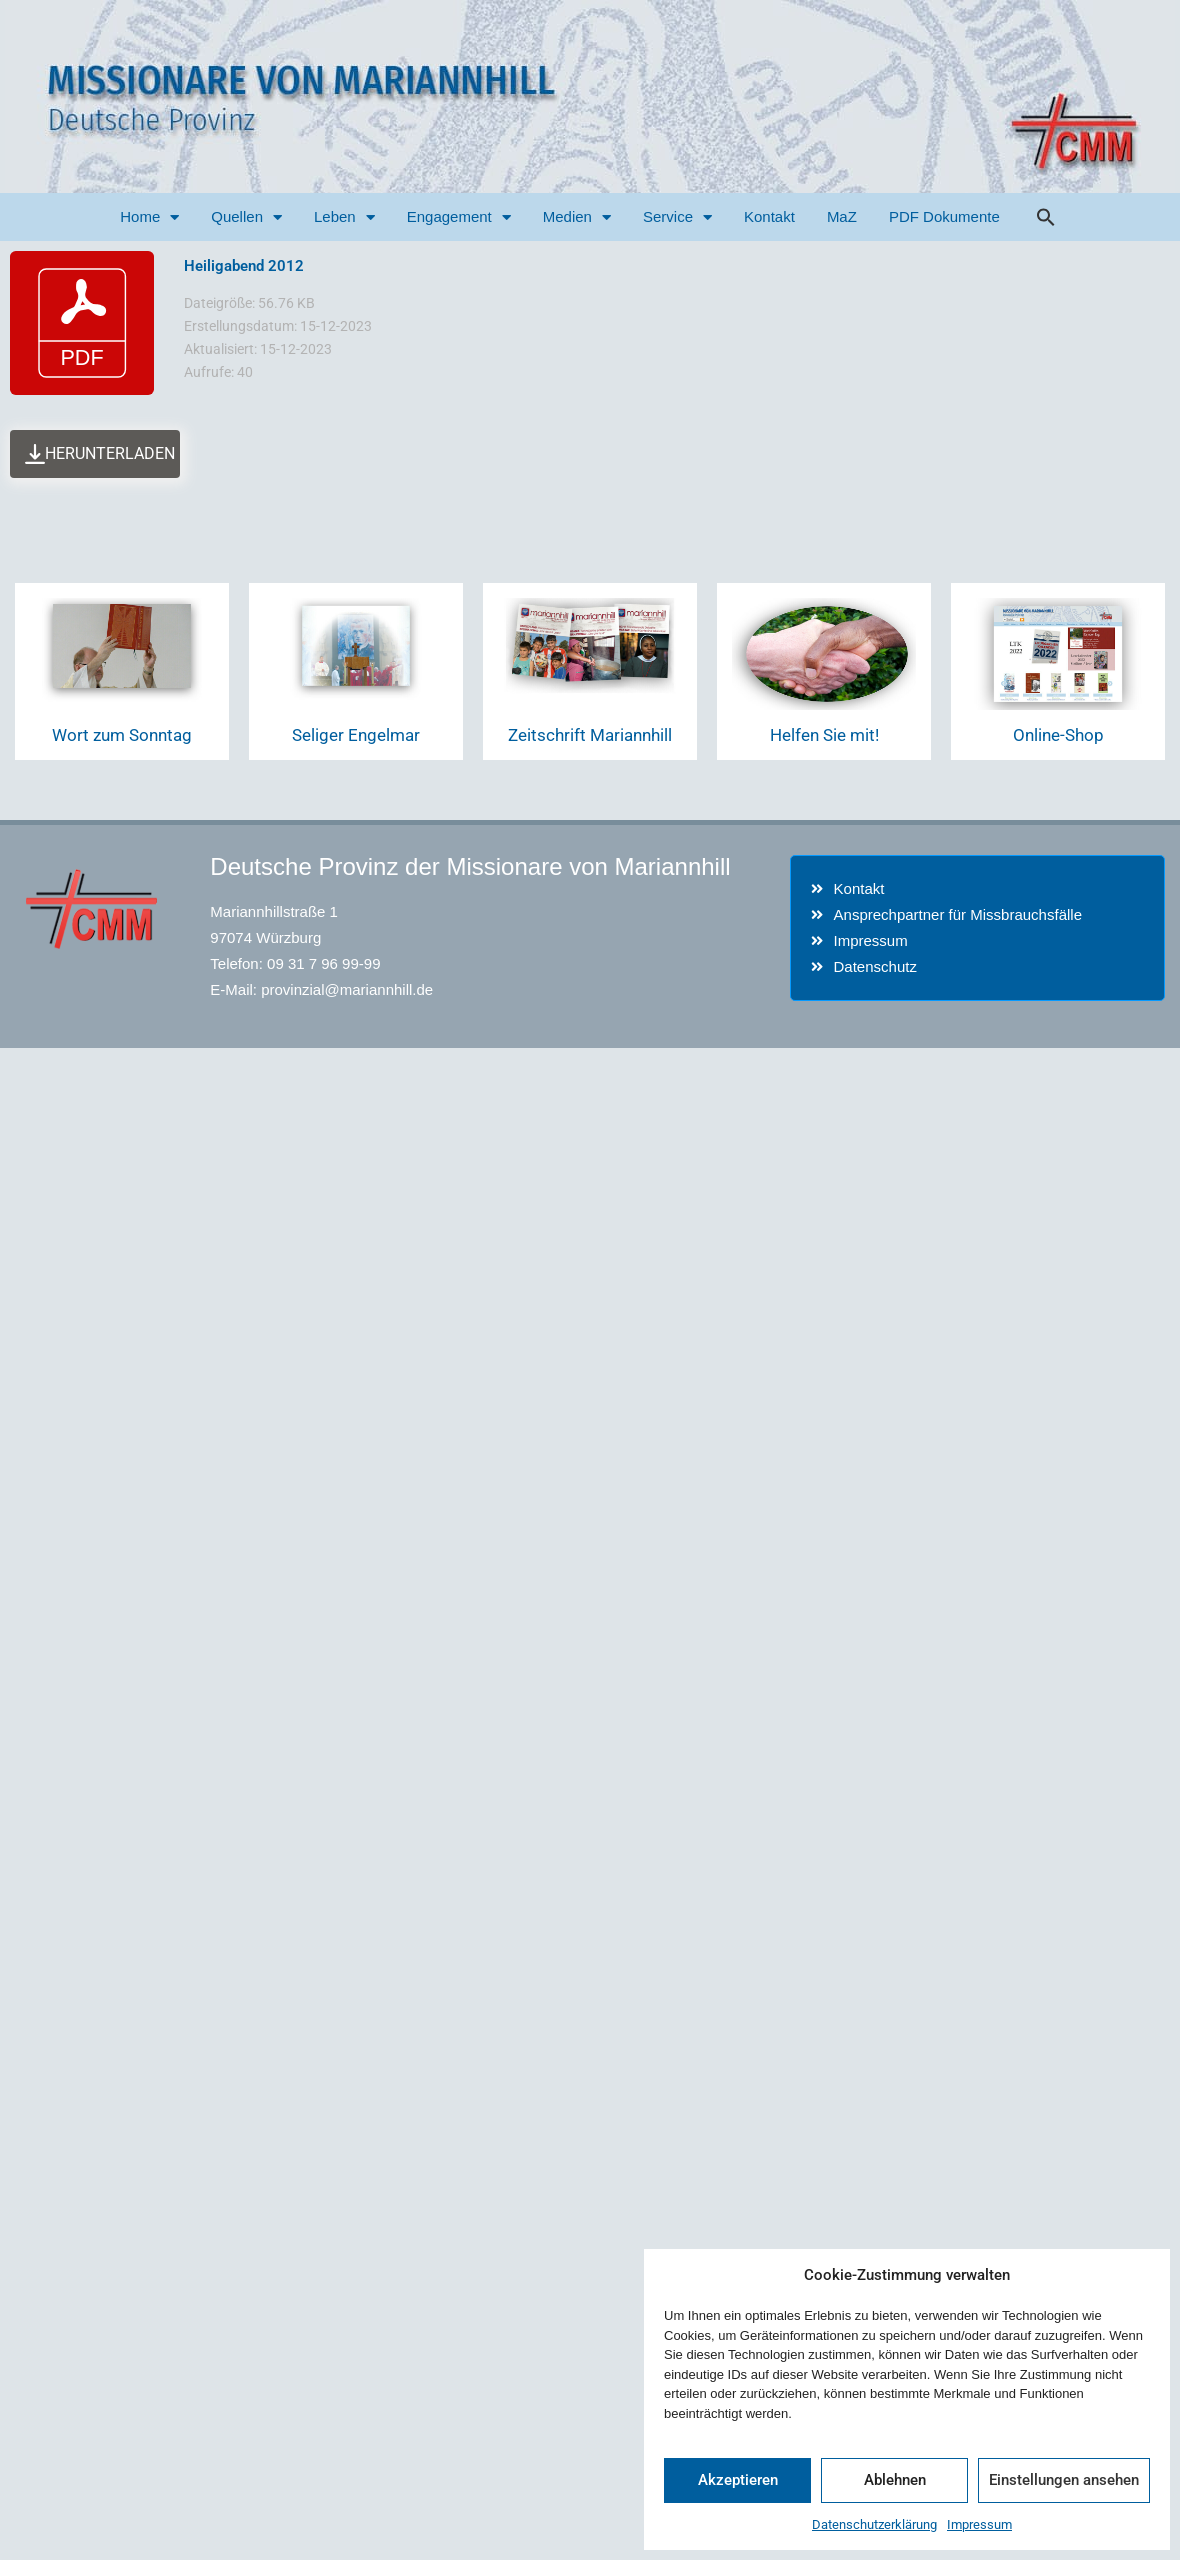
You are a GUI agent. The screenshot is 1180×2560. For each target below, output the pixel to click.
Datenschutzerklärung (874, 2524)
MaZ (842, 216)
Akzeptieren (738, 2480)
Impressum (979, 2524)
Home (149, 217)
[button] (1046, 217)
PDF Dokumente (944, 216)
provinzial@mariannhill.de (347, 989)
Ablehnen (895, 2480)
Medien (577, 217)
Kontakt (769, 216)
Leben (344, 217)
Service (677, 217)
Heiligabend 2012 (244, 266)
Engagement (459, 217)
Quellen (246, 217)
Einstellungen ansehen (1064, 2480)
